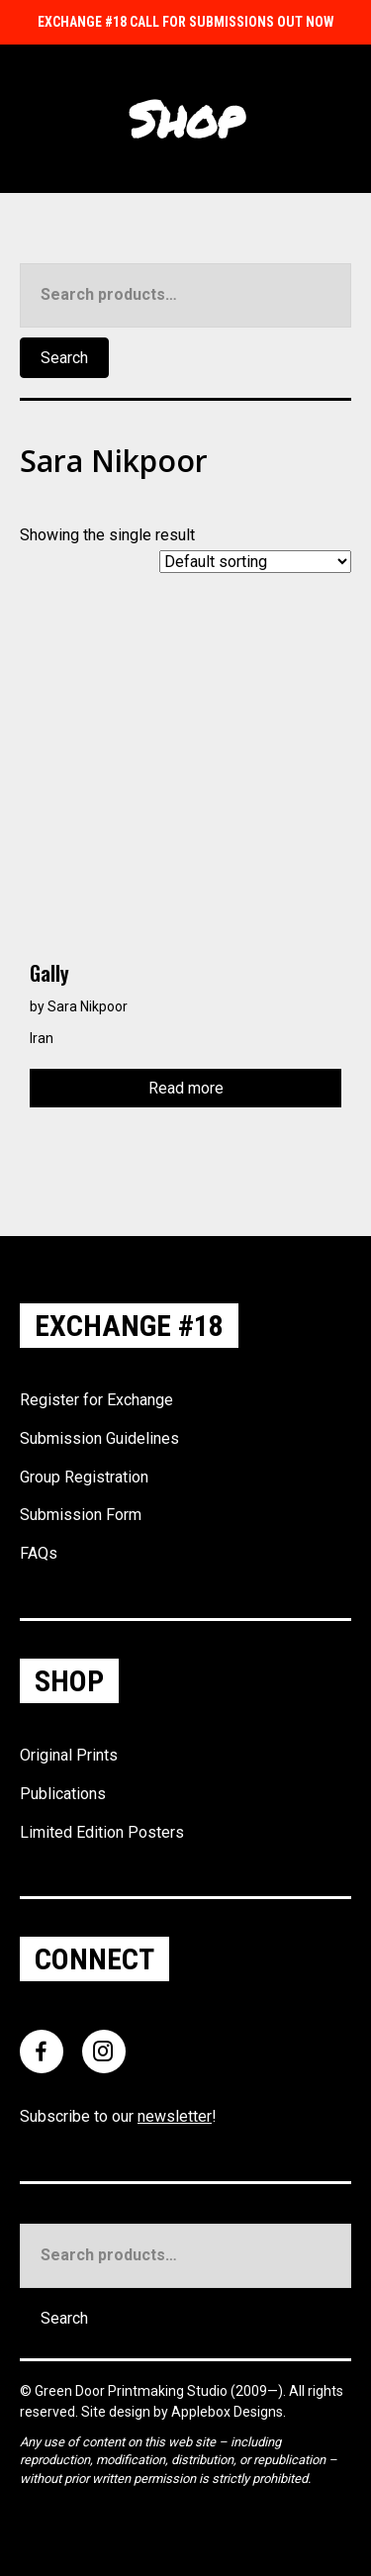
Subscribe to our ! (118, 2116)
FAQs (38, 1553)
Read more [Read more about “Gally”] (186, 1088)
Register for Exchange (96, 1399)
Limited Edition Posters (102, 1832)
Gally (49, 973)
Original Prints (69, 1755)
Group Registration (84, 1477)
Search (64, 357)
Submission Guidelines (99, 1438)
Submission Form (80, 1514)
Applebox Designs (227, 2412)
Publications (63, 1793)
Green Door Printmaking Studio (133, 2391)
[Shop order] (255, 561)
